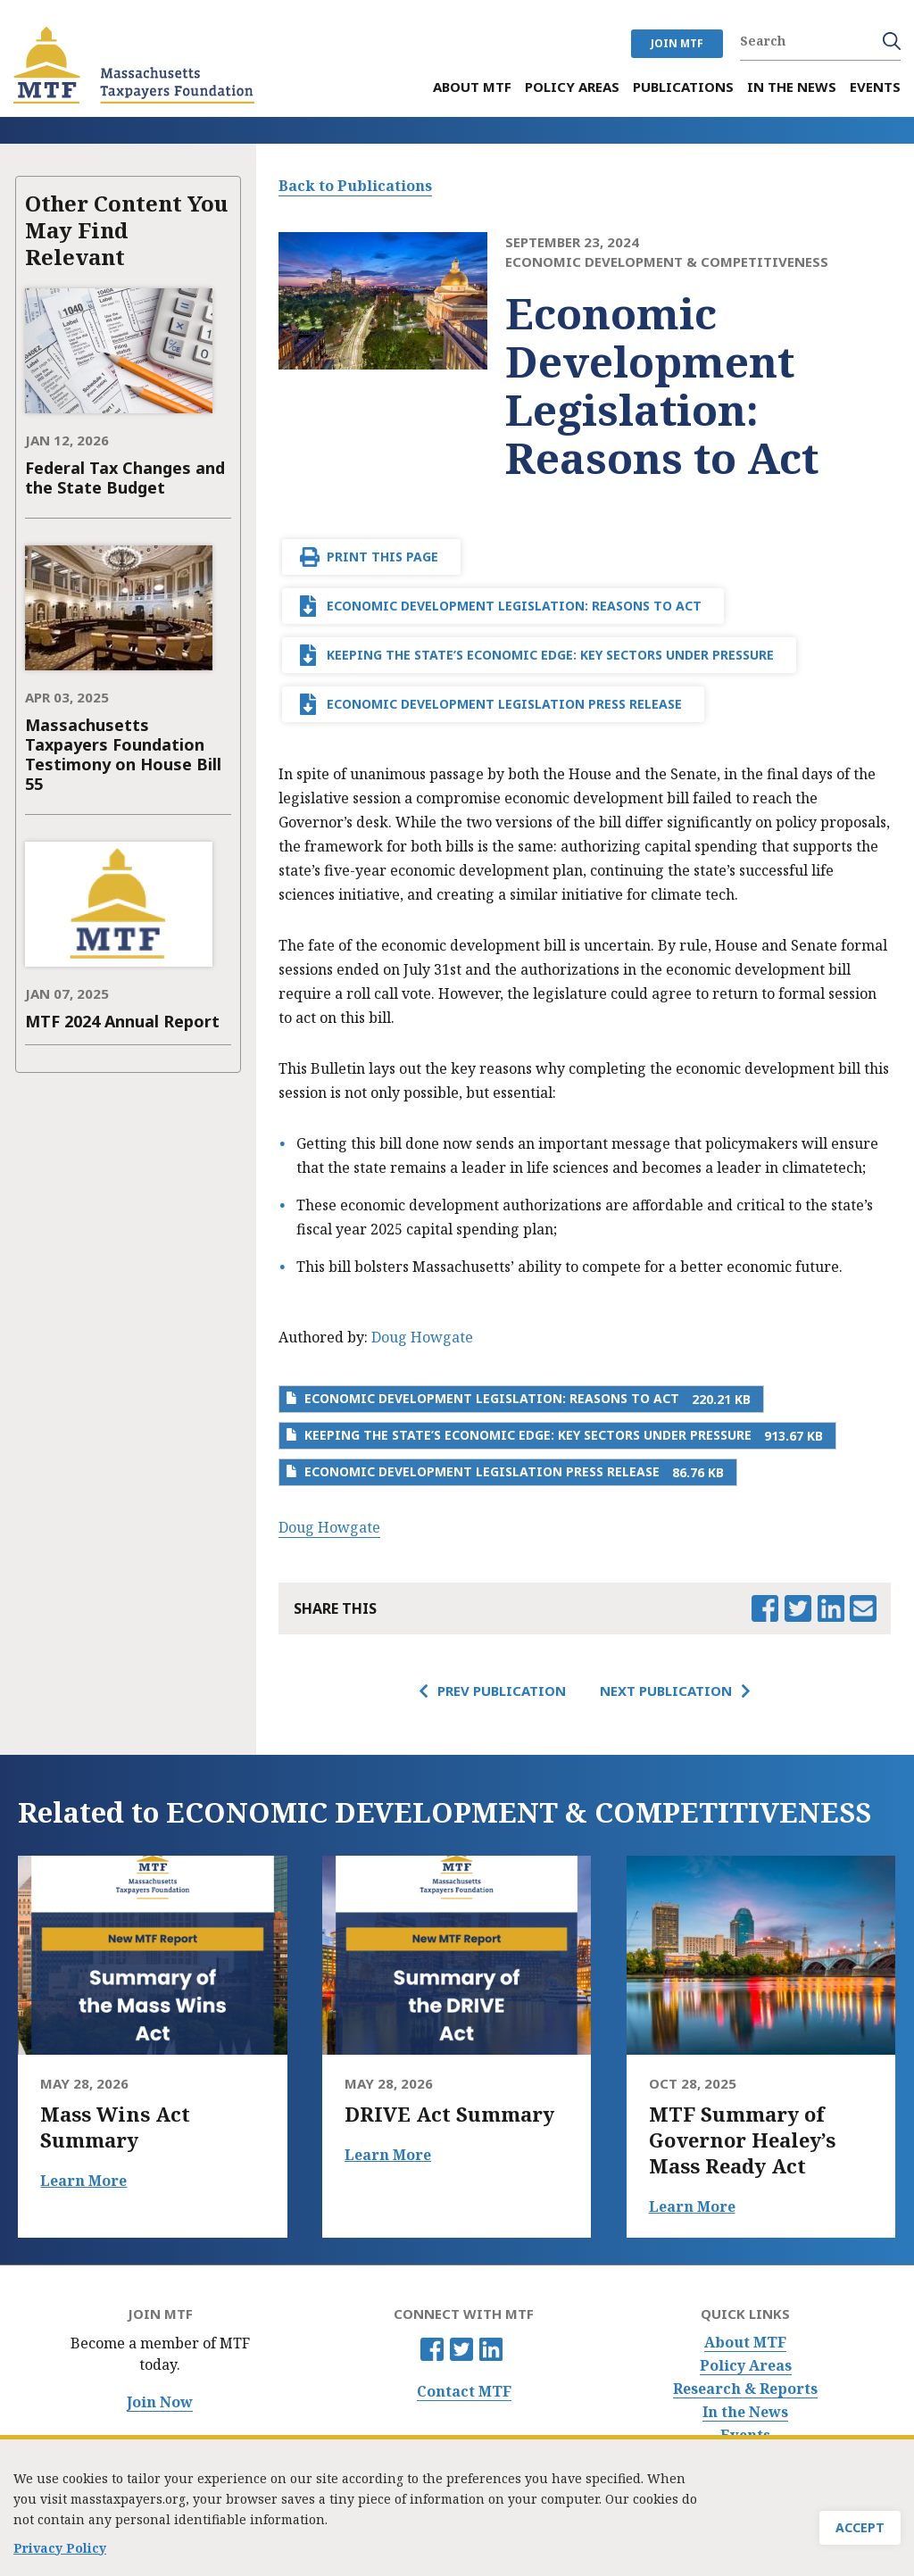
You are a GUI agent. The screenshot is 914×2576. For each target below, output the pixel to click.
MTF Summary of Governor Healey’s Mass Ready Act (742, 2140)
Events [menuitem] (875, 87)
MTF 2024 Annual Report (122, 1021)
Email (863, 1608)
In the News (745, 2412)
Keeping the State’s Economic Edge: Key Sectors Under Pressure (550, 654)
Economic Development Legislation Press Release (504, 703)
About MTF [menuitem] (472, 87)
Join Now (160, 2402)
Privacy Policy (59, 2545)
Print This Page (382, 556)
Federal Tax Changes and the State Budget (125, 477)
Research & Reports (745, 2389)
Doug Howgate (422, 1337)
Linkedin (490, 2349)
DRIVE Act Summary (449, 2114)
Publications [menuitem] (683, 87)
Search (891, 41)
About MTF (745, 2342)
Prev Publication (501, 1690)
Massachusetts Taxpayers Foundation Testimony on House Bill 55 (123, 754)
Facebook (432, 2349)
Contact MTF (464, 2391)
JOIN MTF (677, 43)
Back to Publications (355, 185)
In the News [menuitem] (791, 87)
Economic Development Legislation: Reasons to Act (514, 605)
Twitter (461, 2349)
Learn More (83, 2180)
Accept (860, 2527)
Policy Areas (746, 2365)
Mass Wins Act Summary (115, 2127)
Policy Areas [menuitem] (572, 87)
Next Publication (666, 1690)
